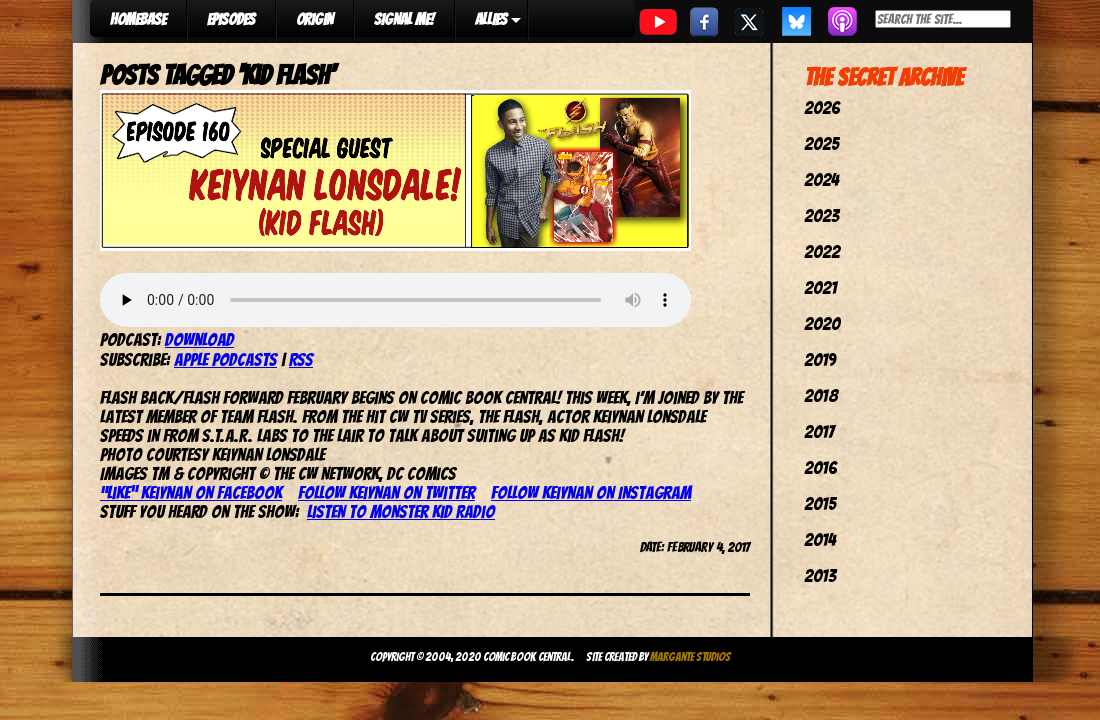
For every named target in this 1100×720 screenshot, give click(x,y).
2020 (822, 323)
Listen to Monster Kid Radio (401, 511)
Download (199, 339)
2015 (820, 503)
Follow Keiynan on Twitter (386, 492)
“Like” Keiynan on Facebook (191, 492)
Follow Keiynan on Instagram (591, 492)
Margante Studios (690, 656)
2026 (822, 107)
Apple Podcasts (225, 359)
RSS (301, 359)
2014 (820, 539)
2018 (821, 395)
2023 (821, 215)
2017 (819, 431)
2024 (821, 179)
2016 (820, 467)
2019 (820, 359)
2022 (822, 251)
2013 (820, 575)
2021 (820, 287)
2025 (821, 143)
